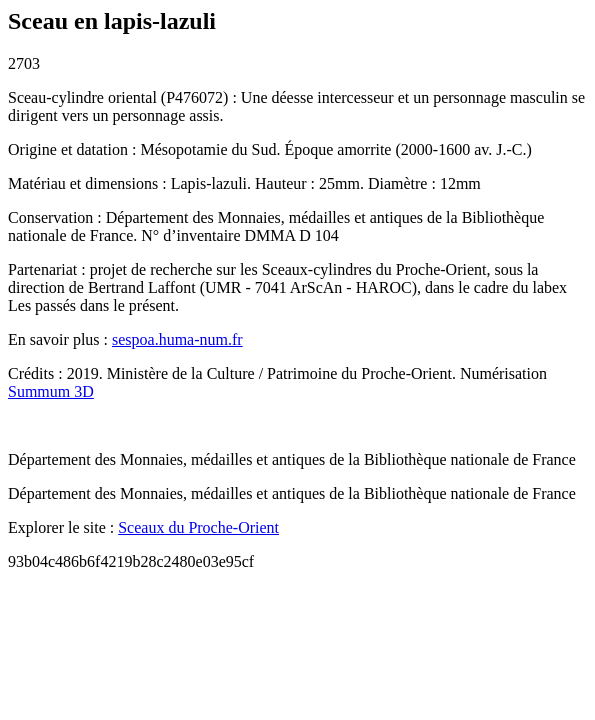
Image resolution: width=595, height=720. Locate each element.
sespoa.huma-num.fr (177, 339)
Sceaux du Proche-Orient (198, 527)
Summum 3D (51, 391)
